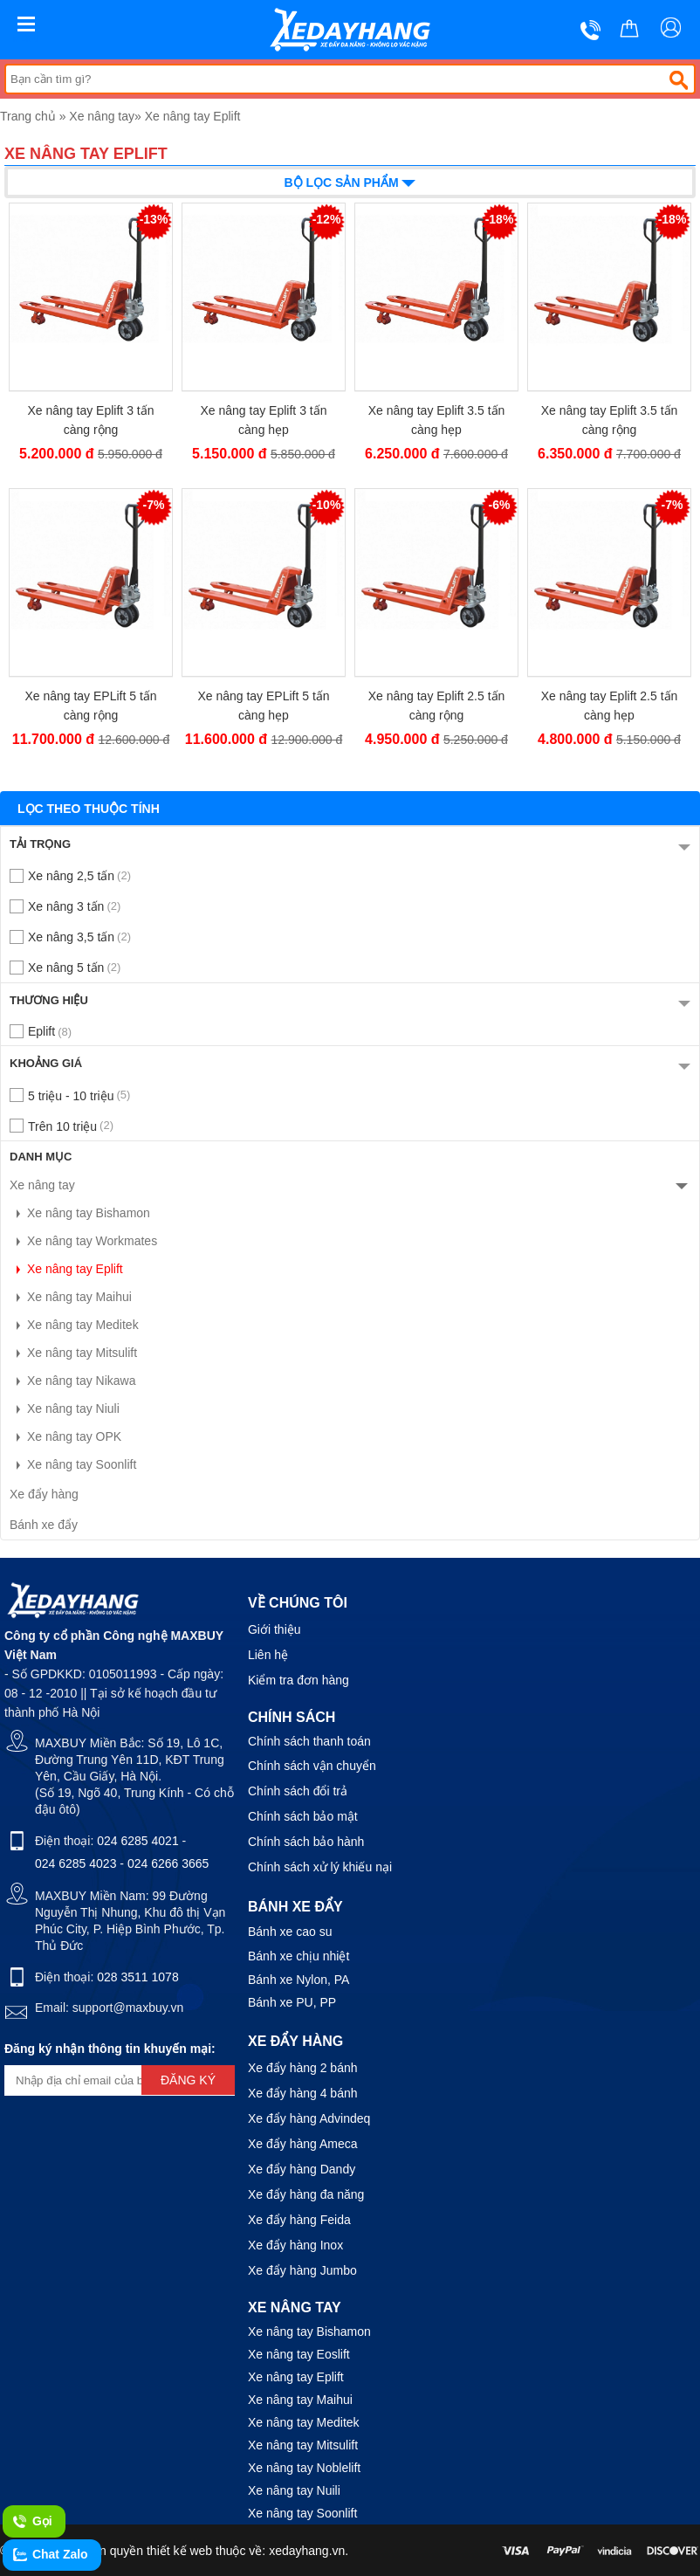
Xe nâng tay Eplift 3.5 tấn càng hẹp (436, 420)
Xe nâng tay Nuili (294, 2490)
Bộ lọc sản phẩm (350, 181)
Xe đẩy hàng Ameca (303, 2144)
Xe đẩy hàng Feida (299, 2220)
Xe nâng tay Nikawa (73, 1381)
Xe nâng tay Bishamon (80, 1213)
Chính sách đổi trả (297, 1791)
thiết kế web (179, 2551)
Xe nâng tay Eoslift (299, 2354)
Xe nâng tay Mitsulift (73, 1353)
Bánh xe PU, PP (292, 2002)
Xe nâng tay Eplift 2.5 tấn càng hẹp (609, 705)
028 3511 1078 (137, 1977)
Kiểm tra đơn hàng (298, 1680)
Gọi (31, 2522)
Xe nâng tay (101, 116)
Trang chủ (28, 116)
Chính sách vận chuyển (312, 1766)
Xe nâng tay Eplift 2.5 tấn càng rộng (436, 705)
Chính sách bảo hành (306, 1842)
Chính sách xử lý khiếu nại (320, 1867)
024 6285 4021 (137, 1841)
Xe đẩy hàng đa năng (306, 2194)
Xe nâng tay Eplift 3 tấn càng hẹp (264, 420)
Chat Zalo (49, 2555)
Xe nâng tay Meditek (74, 1325)
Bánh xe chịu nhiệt (298, 1956)
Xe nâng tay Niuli (65, 1408)
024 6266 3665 (168, 1863)
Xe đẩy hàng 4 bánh (303, 2093)
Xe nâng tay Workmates (83, 1241)
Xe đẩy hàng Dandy (301, 2169)
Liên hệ (268, 1655)
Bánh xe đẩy (44, 1525)
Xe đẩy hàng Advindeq (309, 2118)
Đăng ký (188, 2080)
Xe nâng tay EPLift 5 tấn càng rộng (90, 705)
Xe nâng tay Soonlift (73, 1464)
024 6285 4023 (75, 1863)
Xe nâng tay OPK (65, 1436)
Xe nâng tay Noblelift (304, 2468)
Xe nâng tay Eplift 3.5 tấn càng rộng (609, 420)
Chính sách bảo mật (303, 1816)
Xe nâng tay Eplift (193, 116)
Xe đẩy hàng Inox (295, 2245)
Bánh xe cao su (290, 1932)
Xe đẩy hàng (44, 1494)
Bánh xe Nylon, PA (298, 1980)
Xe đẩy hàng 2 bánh (303, 2068)
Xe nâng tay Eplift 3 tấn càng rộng (91, 420)
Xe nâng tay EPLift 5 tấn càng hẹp (263, 705)
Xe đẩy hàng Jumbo (302, 2270)
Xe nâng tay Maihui (71, 1297)
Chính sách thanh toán (309, 1741)
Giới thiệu (274, 1629)
